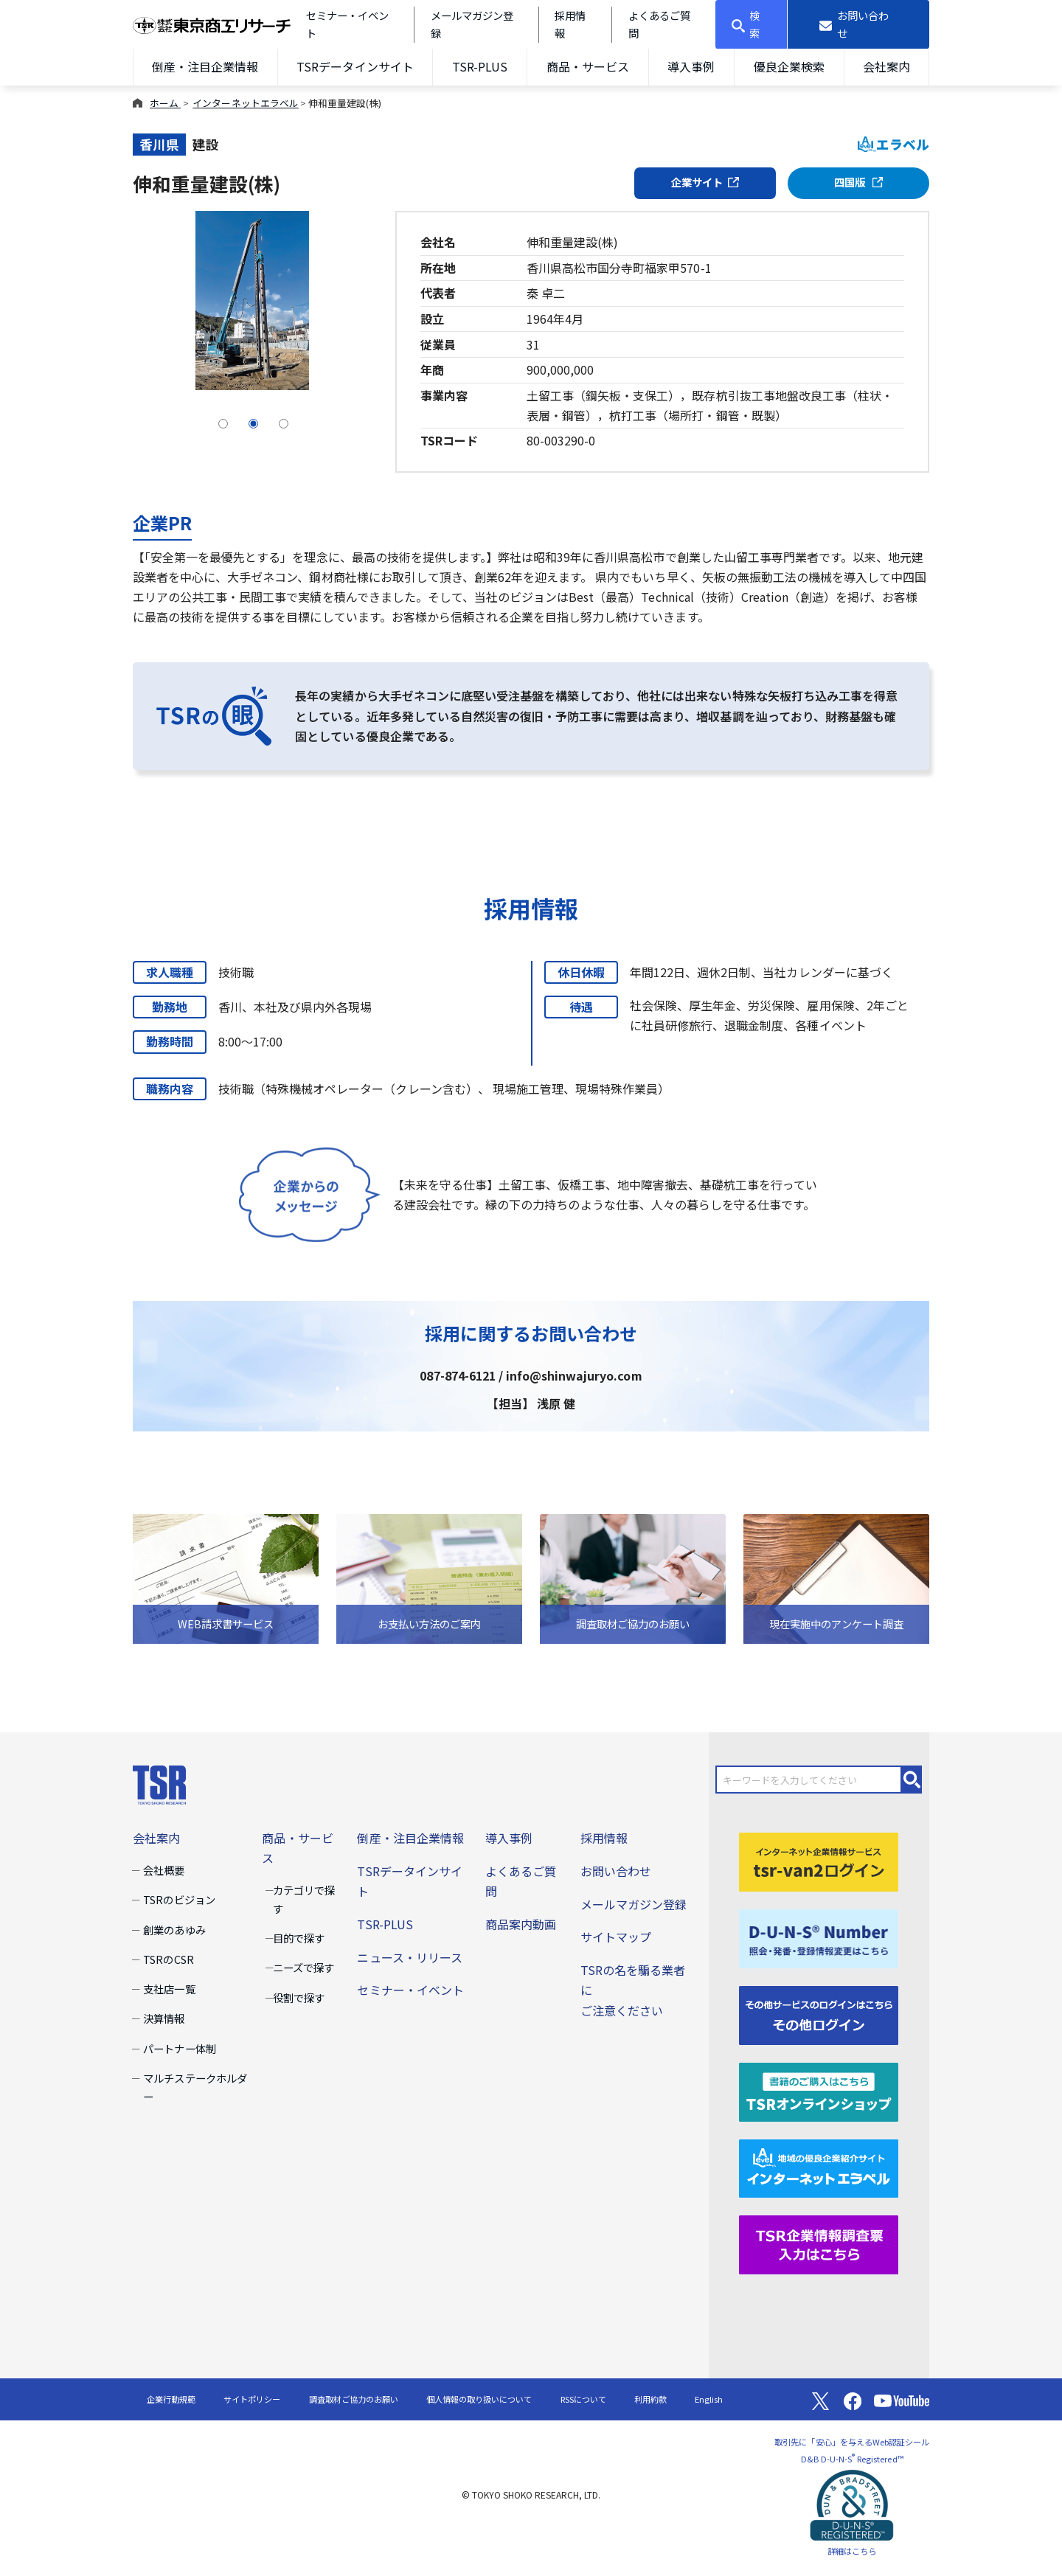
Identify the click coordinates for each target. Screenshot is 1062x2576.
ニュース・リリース (409, 1957)
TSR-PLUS (479, 66)
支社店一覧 (169, 1988)
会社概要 (163, 1870)
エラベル (893, 144)
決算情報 (163, 2018)
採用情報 (604, 1838)
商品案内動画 (520, 1924)
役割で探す (298, 1997)
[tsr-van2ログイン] (818, 1860)
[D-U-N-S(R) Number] (818, 1936)
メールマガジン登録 (633, 1904)
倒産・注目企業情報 (205, 66)
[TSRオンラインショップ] (818, 2090)
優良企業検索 (789, 66)
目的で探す (298, 1937)
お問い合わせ (615, 1871)
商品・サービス (587, 66)
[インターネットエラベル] (818, 2167)
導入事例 (691, 66)
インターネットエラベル (245, 103)
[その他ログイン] (818, 2013)
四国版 (859, 182)
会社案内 (886, 66)
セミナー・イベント (410, 1990)
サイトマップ (615, 1936)
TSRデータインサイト (354, 66)
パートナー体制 (179, 2048)
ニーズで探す (303, 1967)
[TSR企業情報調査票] (818, 2243)
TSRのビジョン (179, 1899)
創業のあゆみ (174, 1929)
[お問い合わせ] (859, 24)
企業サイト (705, 182)
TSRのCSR (168, 1959)
